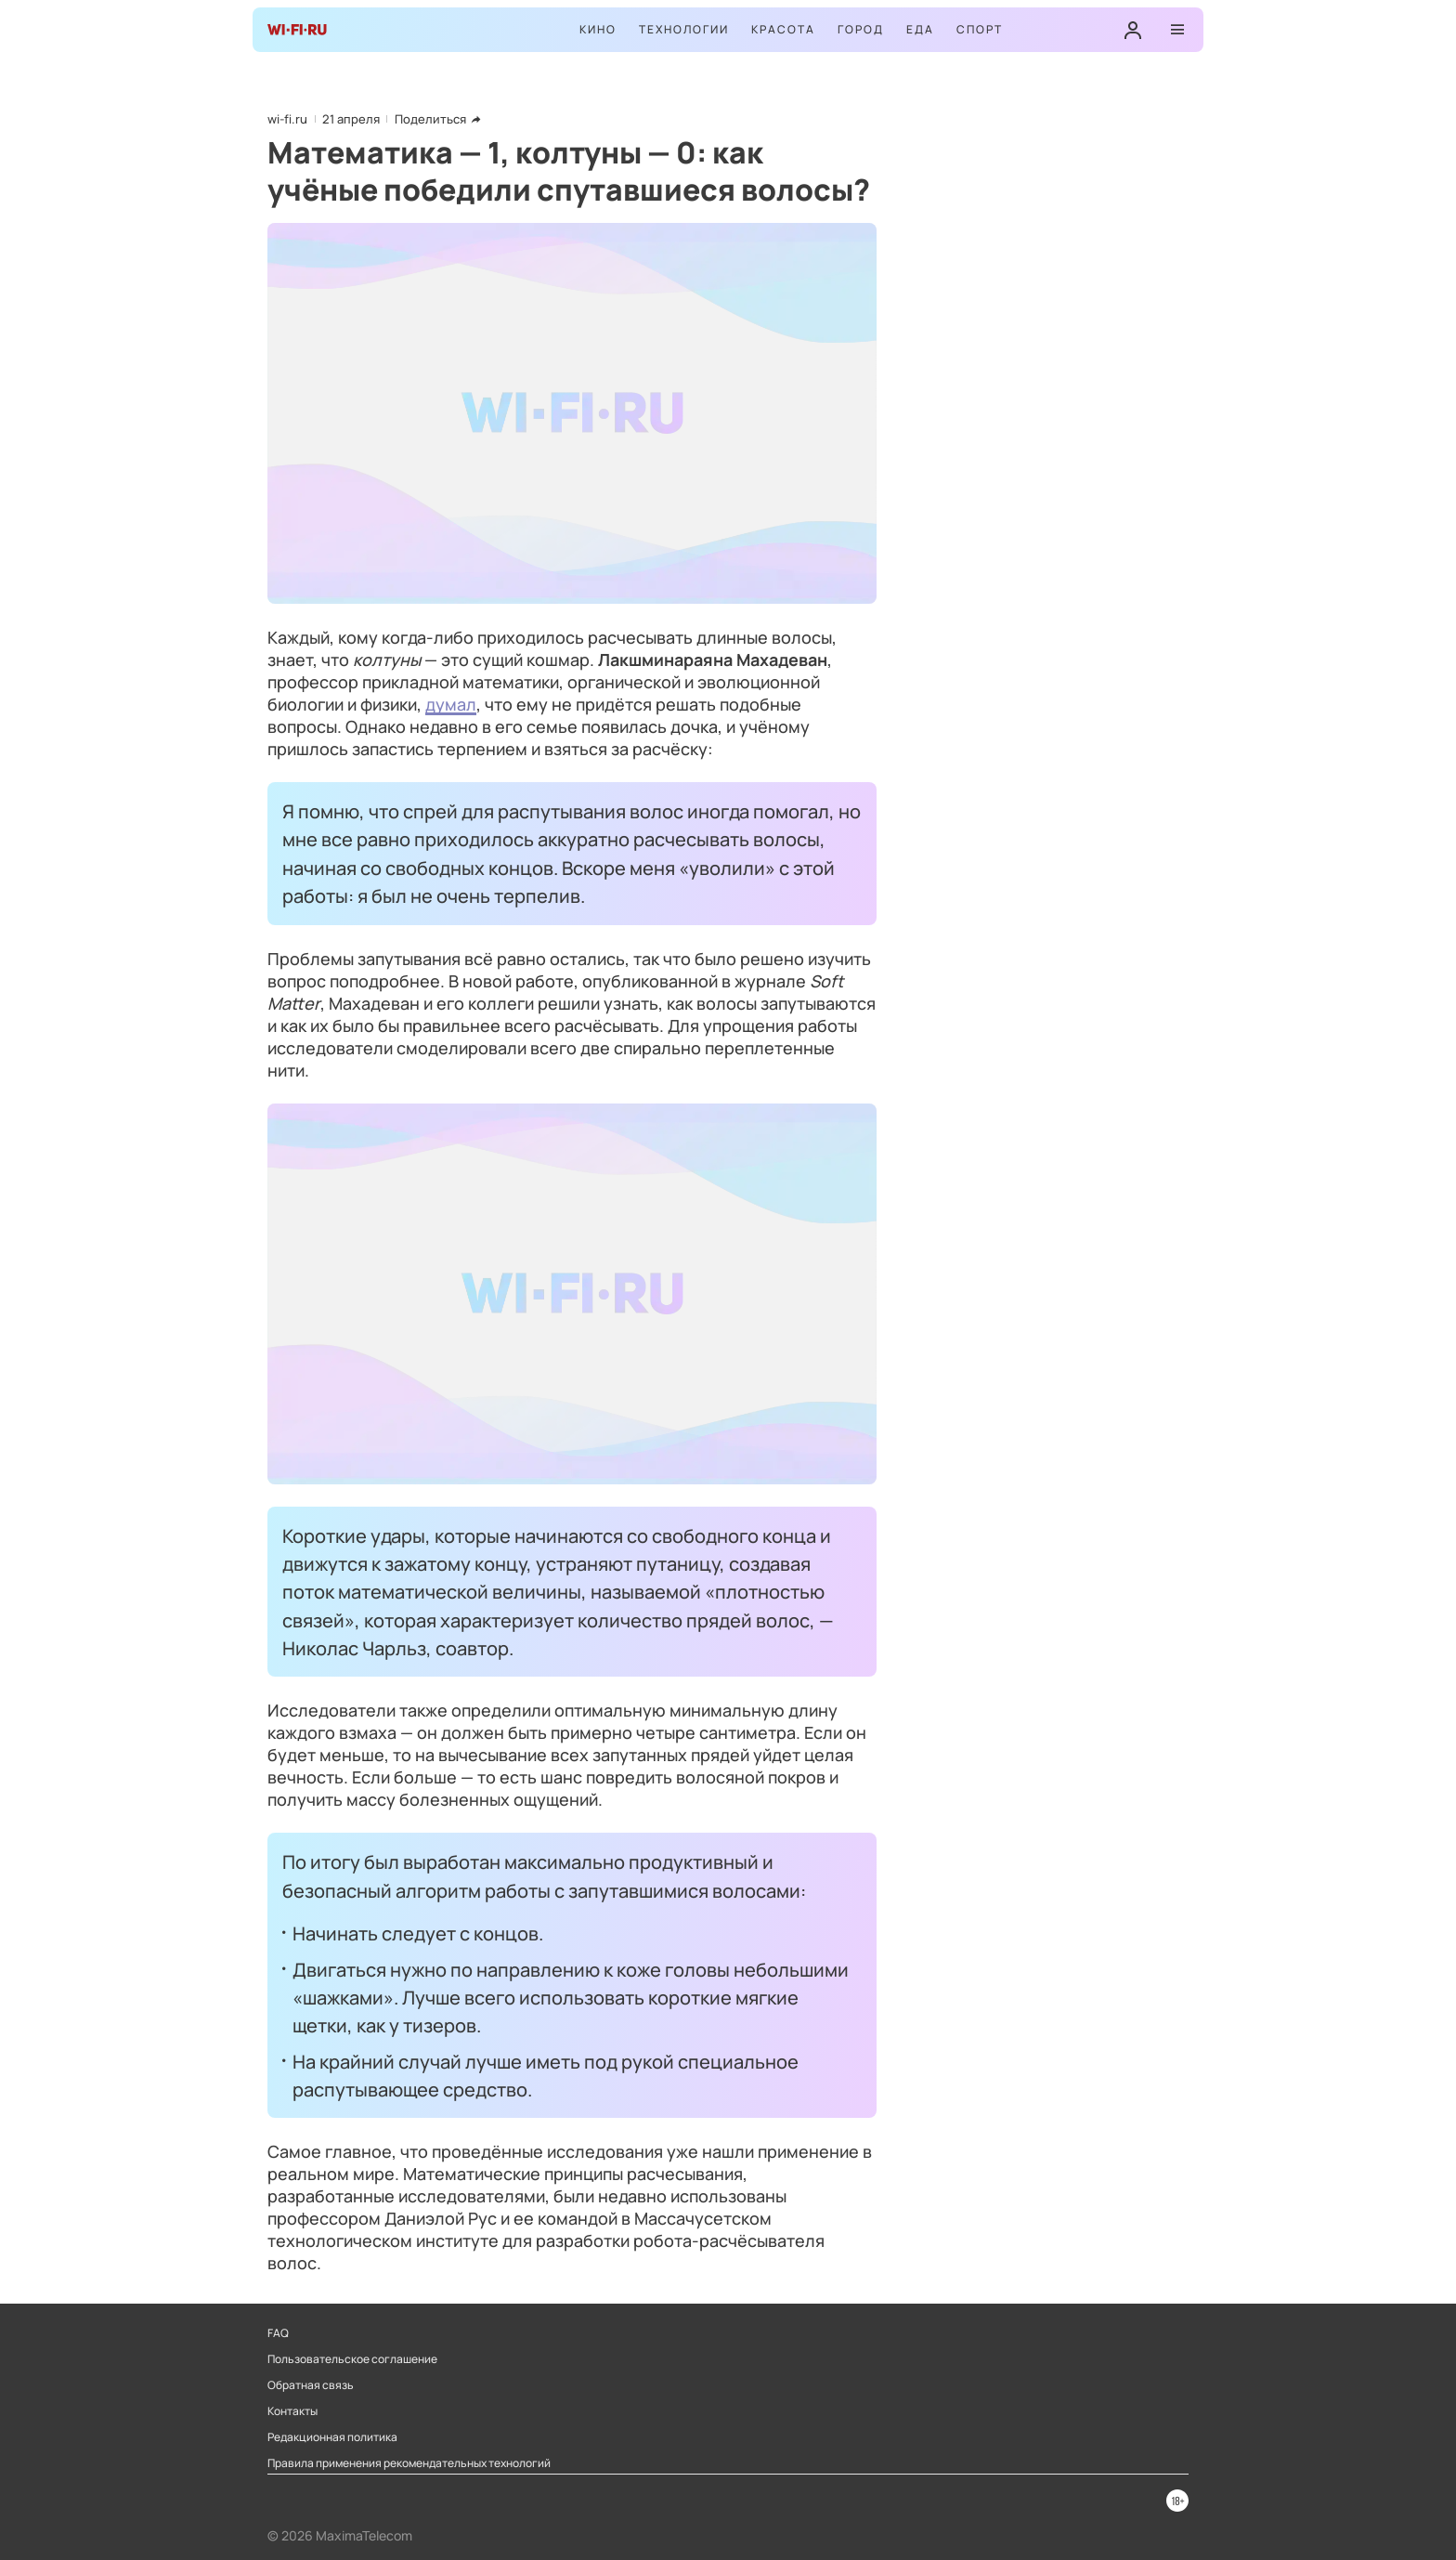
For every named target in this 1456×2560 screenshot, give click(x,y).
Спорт (979, 29)
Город (861, 29)
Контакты (292, 2411)
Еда (920, 29)
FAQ (278, 2333)
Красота (783, 29)
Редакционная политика (332, 2437)
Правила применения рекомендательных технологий (409, 2463)
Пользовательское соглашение (352, 2359)
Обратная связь (310, 2385)
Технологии (684, 29)
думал (450, 704)
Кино (598, 29)
